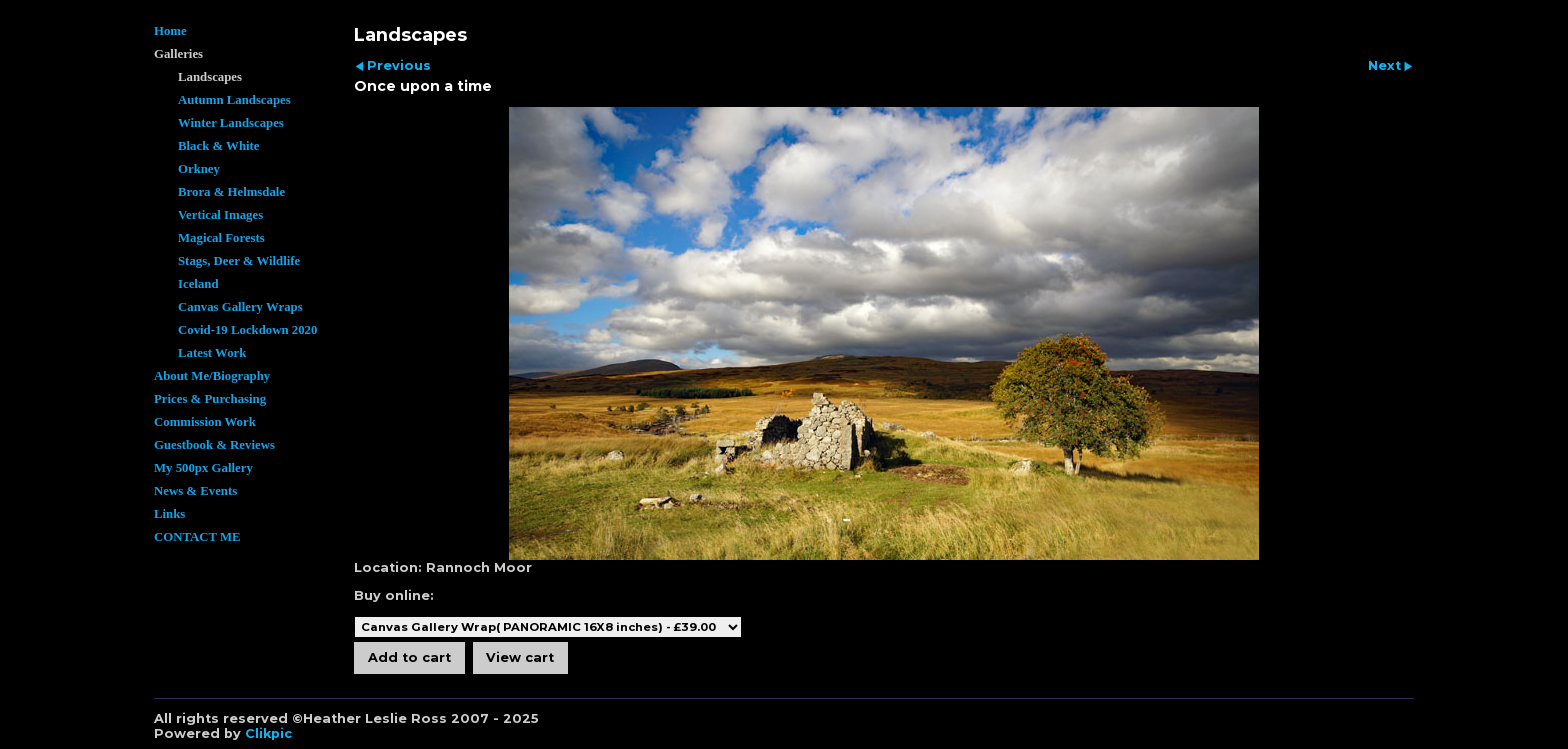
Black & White (219, 146)
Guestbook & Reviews (214, 445)
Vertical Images (220, 215)
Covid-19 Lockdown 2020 (247, 330)
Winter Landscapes (231, 123)
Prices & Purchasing (210, 399)
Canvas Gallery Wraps (240, 307)
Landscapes (210, 77)
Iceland (198, 284)
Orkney (199, 169)
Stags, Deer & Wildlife (239, 261)
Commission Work (205, 422)
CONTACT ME (197, 537)
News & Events (195, 491)
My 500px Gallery (203, 468)
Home (170, 31)
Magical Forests (221, 238)
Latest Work (212, 353)
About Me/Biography (212, 376)
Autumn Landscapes (234, 100)
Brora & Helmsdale (231, 192)
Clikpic (268, 733)
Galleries (178, 54)
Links (169, 514)
